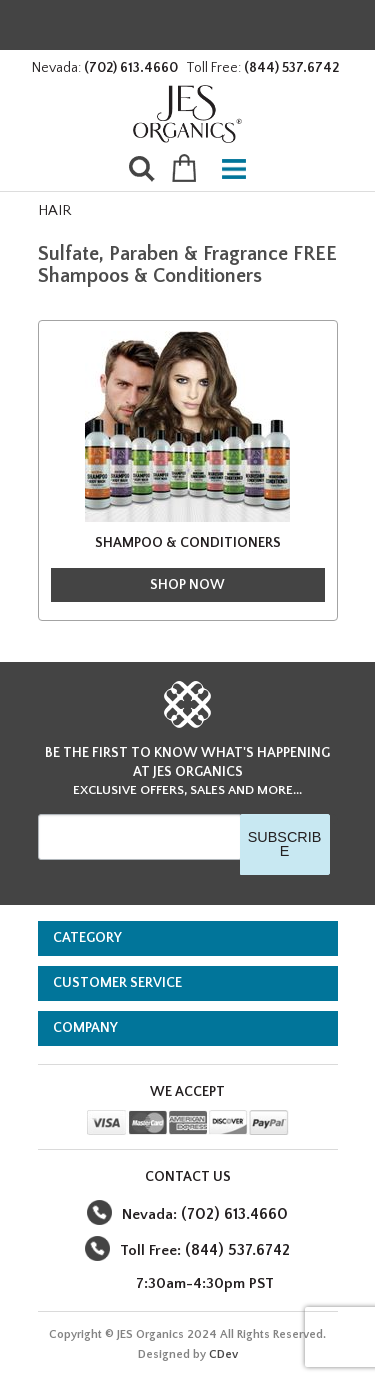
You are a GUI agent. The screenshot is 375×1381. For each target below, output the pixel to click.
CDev (223, 1354)
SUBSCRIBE (285, 844)
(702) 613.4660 (131, 68)
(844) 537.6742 (291, 68)
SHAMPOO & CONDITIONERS (188, 543)
